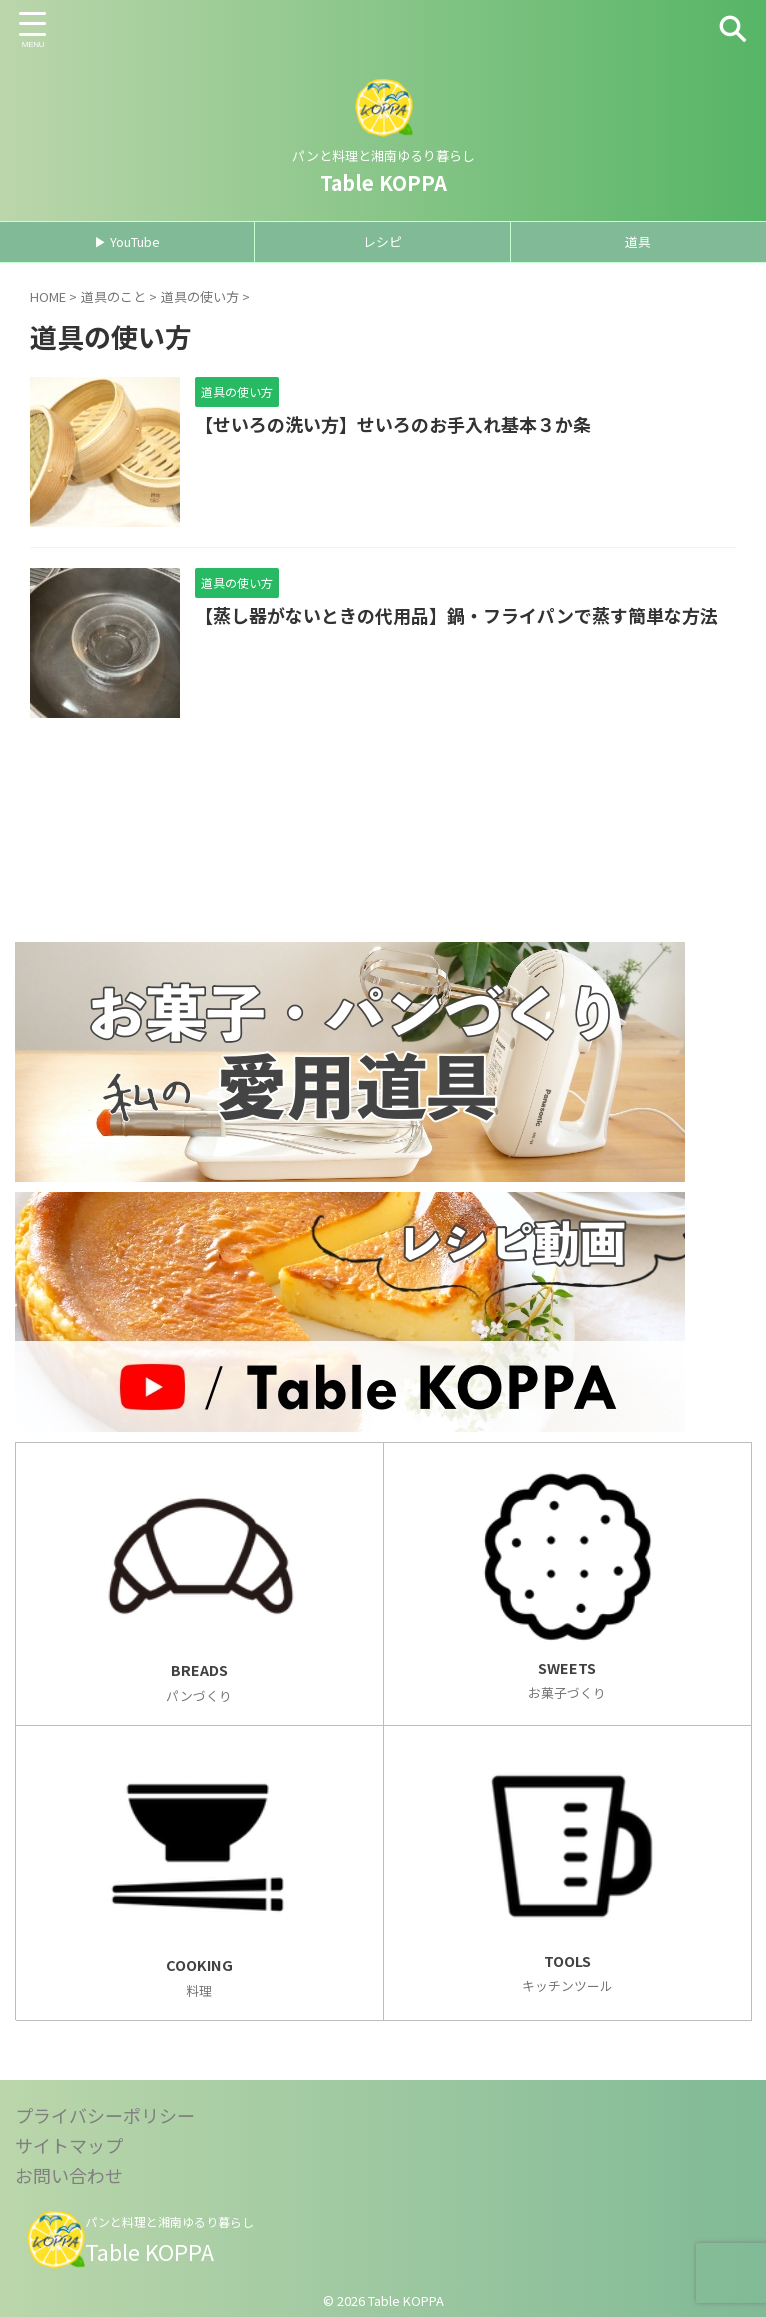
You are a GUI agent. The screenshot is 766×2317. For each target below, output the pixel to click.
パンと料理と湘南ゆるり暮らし (169, 2221)
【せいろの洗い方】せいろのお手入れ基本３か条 (393, 425)
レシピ (382, 241)
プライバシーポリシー (105, 2115)
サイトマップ (69, 2145)
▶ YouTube (127, 241)
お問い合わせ (69, 2175)
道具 (638, 241)
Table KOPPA (383, 182)
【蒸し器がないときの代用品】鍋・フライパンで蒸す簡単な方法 (456, 616)
